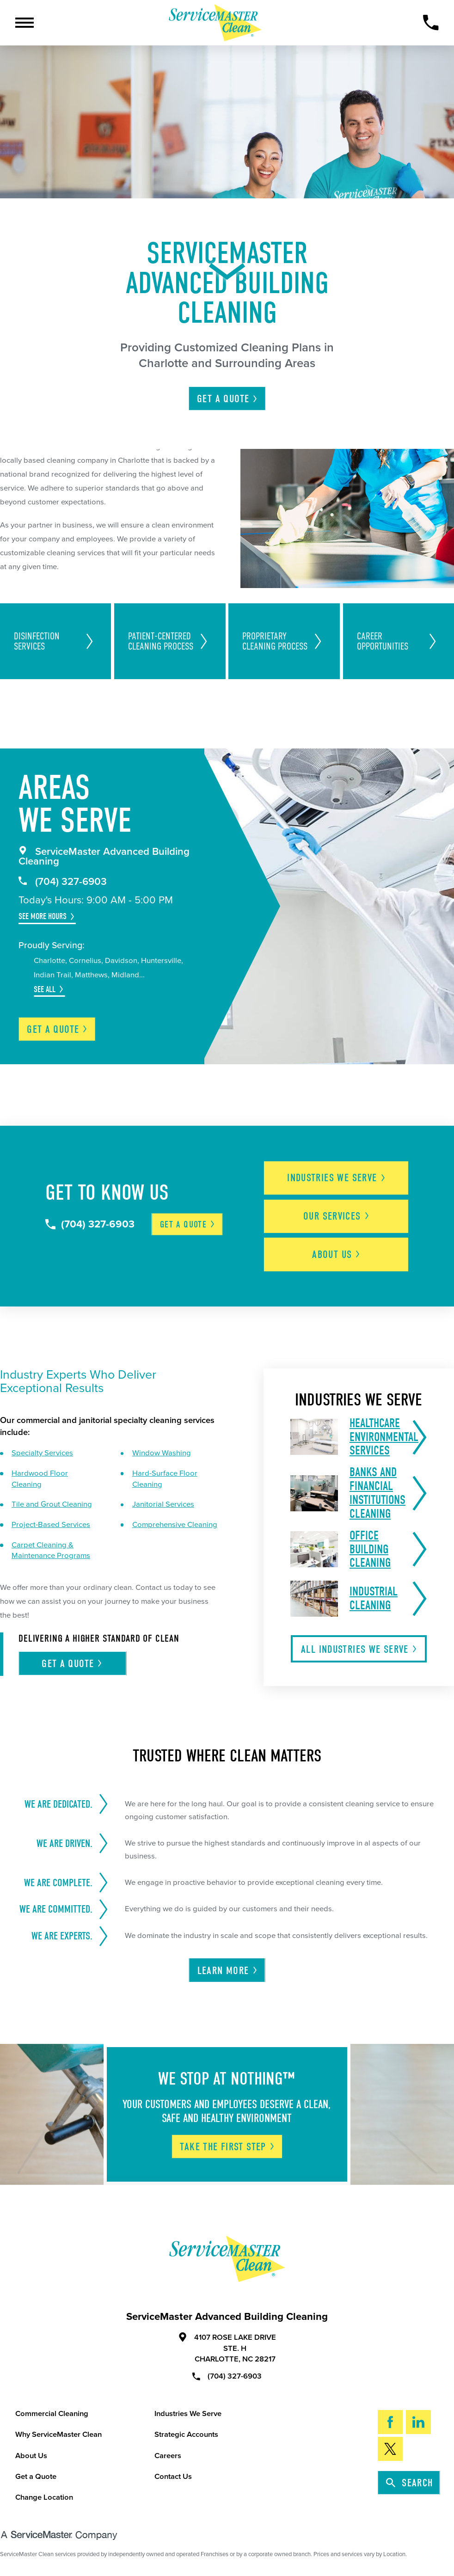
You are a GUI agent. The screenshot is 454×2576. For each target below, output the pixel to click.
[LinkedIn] (418, 2422)
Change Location (44, 2497)
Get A (227, 399)
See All (44, 989)
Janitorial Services (163, 1504)
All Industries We (359, 1649)
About (336, 1254)
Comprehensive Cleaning (174, 1524)
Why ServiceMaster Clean (58, 2434)
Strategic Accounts (186, 2434)
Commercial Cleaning (51, 2413)
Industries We (336, 1177)
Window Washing (161, 1453)
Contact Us (173, 2476)
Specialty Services (42, 1453)
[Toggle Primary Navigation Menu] (24, 23)
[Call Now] (430, 22)
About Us (31, 2455)
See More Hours (42, 916)
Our (336, 1216)
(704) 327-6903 (62, 882)
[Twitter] (390, 2449)
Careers (167, 2455)
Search (409, 2483)
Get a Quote (35, 2476)
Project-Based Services (51, 1524)
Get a (57, 1029)
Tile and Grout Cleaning (52, 1504)
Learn (227, 1970)
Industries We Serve (187, 2413)
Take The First (227, 2147)
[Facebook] (390, 2422)
